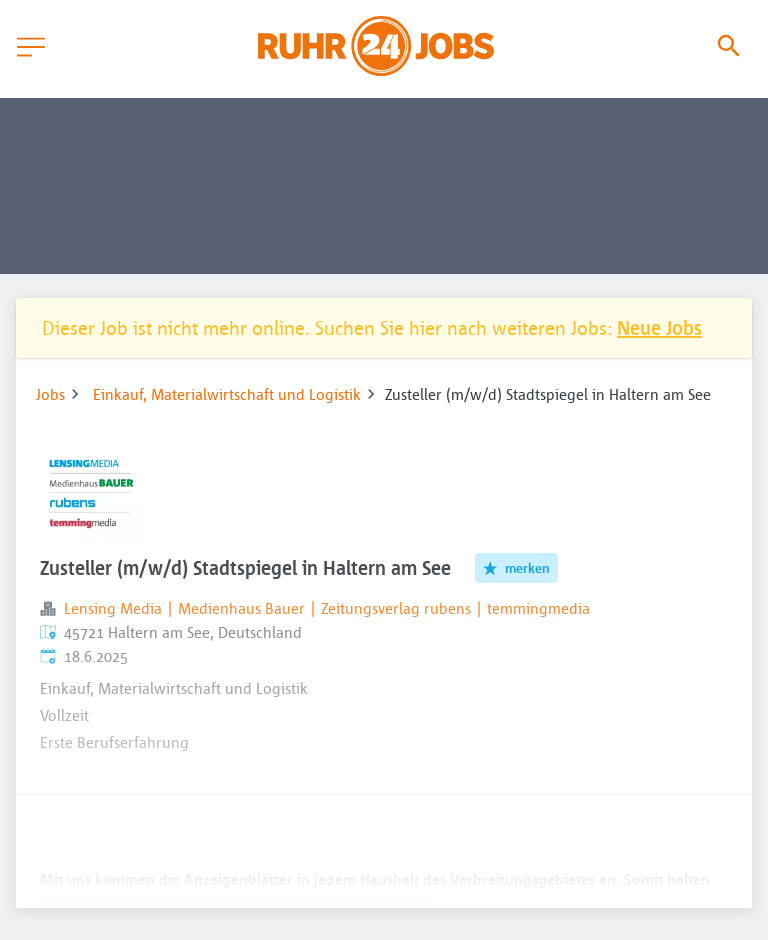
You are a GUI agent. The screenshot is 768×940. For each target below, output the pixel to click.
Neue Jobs (659, 327)
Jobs (50, 394)
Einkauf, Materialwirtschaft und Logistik (227, 394)
